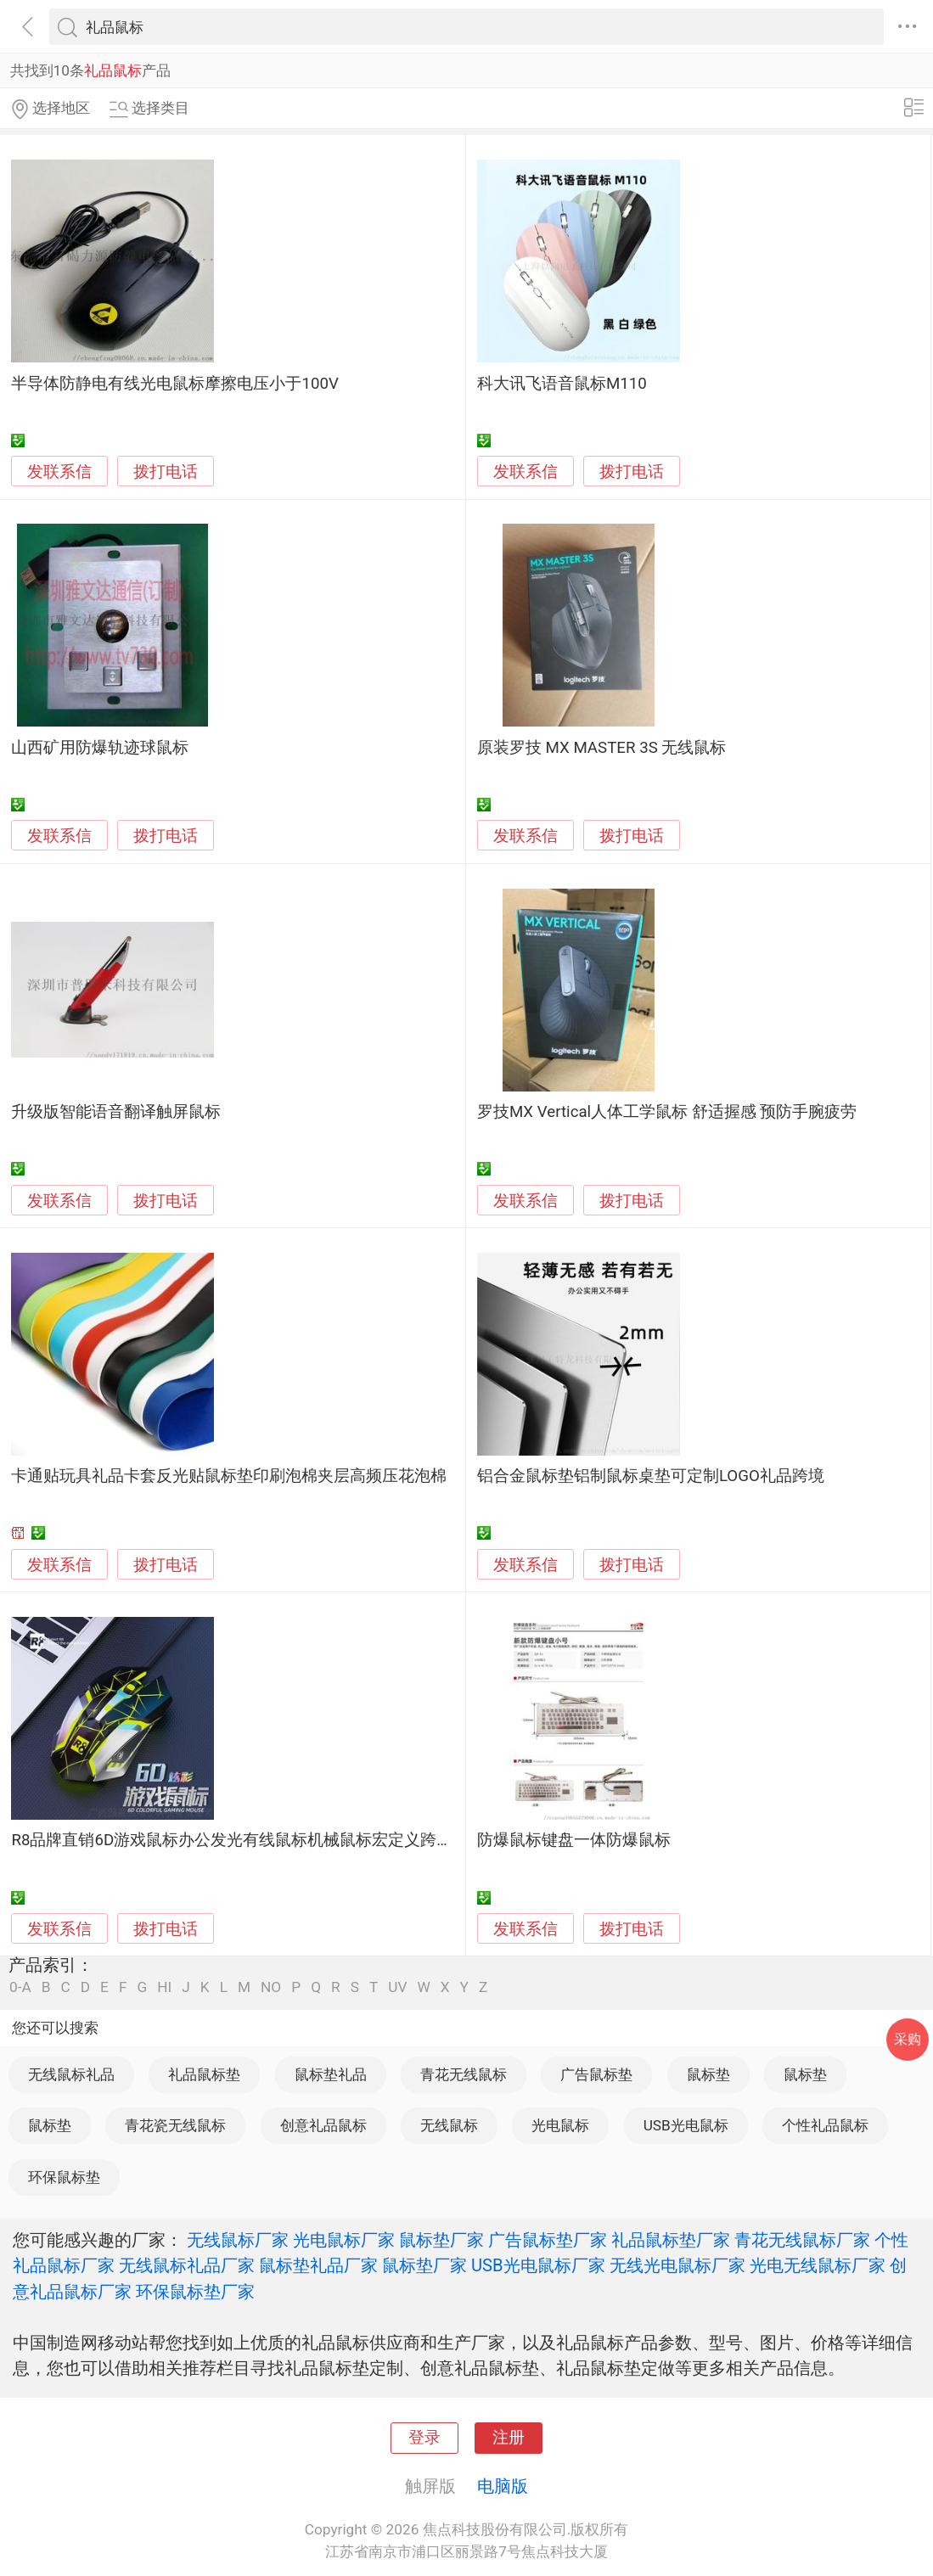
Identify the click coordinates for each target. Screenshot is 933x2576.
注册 (508, 2437)
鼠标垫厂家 (441, 2240)
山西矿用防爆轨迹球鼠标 (99, 747)
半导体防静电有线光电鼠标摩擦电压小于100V (174, 383)
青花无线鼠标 (463, 2074)
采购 (907, 2039)
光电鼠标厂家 (344, 2240)
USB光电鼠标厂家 (538, 2265)
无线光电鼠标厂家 (677, 2265)
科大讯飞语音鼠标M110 (562, 383)
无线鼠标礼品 (71, 2074)
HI (164, 1987)
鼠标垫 (708, 2074)
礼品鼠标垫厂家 (670, 2240)
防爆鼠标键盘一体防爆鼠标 (574, 1840)
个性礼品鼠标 (825, 2125)
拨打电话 (165, 471)
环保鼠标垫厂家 (195, 2291)
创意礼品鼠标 (323, 2125)
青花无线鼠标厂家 (802, 2240)
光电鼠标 (560, 2125)
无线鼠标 (449, 2125)
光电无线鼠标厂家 (817, 2265)
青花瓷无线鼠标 (175, 2125)
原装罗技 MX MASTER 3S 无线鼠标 (602, 747)
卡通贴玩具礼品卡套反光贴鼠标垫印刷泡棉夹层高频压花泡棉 (229, 1476)
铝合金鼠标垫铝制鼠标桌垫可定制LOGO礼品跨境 (650, 1476)
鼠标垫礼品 (331, 2074)
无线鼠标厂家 (238, 2240)
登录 (424, 2437)
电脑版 (502, 2486)
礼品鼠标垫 (204, 2074)
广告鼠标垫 (596, 2074)
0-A (20, 1987)
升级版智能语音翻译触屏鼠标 (116, 1112)
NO (271, 1987)
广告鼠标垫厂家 (547, 2240)
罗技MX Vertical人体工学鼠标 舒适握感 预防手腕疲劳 (667, 1112)
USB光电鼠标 (686, 2125)
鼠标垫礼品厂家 (318, 2265)
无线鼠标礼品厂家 (187, 2265)
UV (397, 1987)
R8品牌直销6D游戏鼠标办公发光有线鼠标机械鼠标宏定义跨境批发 (248, 1840)
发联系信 (59, 472)
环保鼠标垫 (64, 2177)
